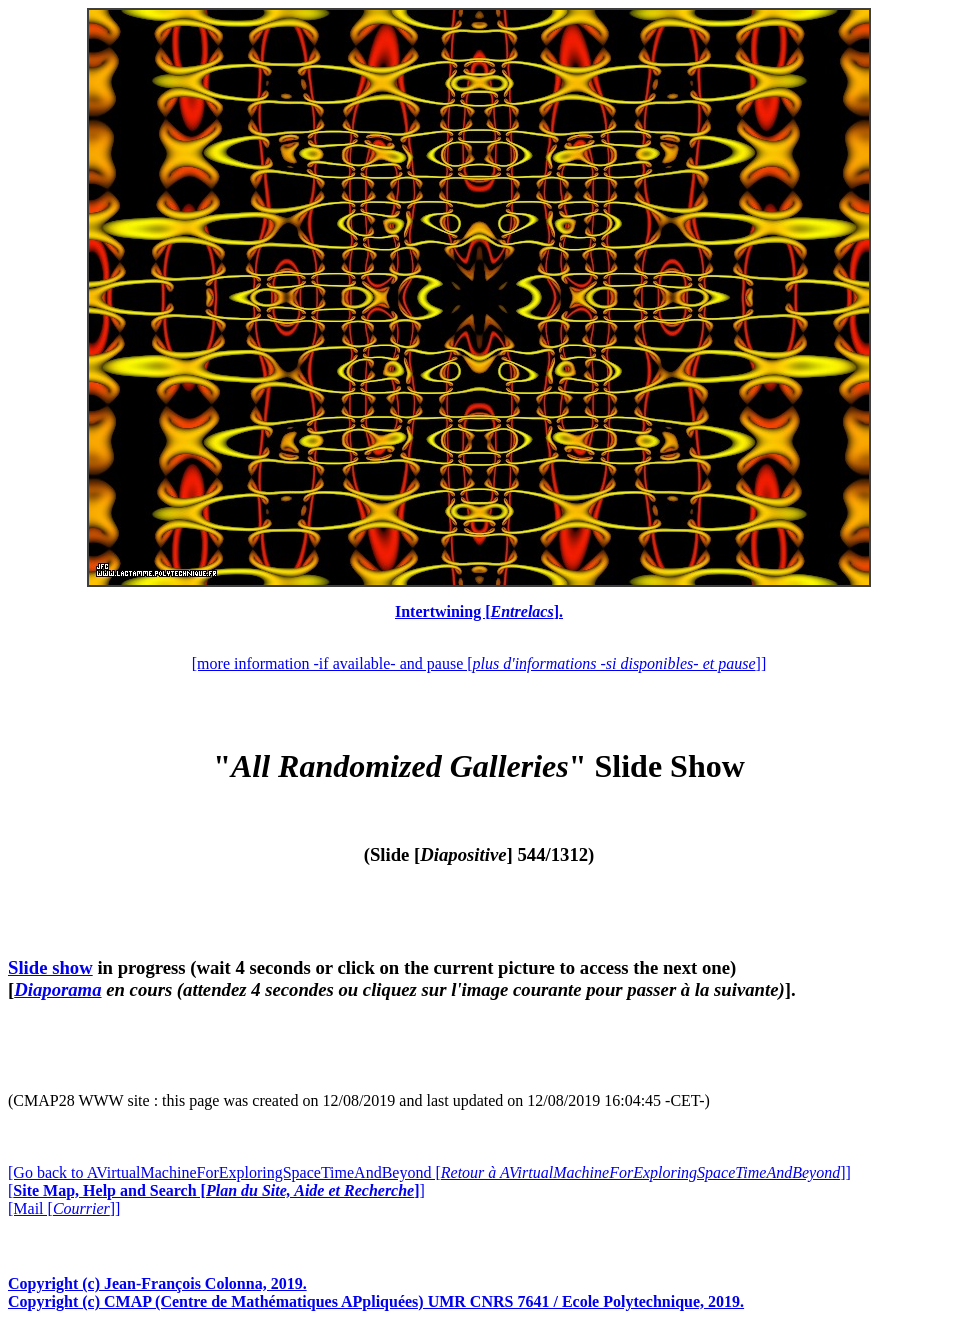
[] (216, 1190)
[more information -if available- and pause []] (479, 663)
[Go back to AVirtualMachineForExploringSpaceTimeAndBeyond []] (429, 1172)
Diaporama (57, 989)
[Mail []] (64, 1208)
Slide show (50, 967)
